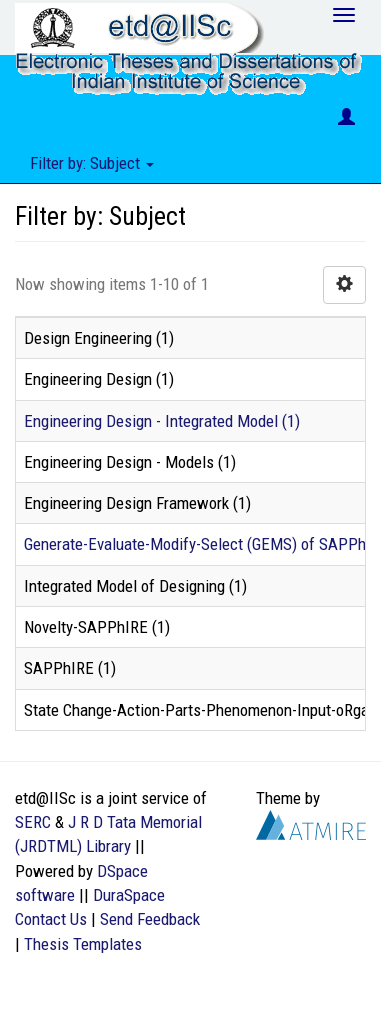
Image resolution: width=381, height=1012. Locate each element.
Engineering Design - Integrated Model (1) (162, 421)
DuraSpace (129, 895)
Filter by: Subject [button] (92, 163)
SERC (33, 822)
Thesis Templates (83, 944)
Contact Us (51, 919)
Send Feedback (150, 919)
